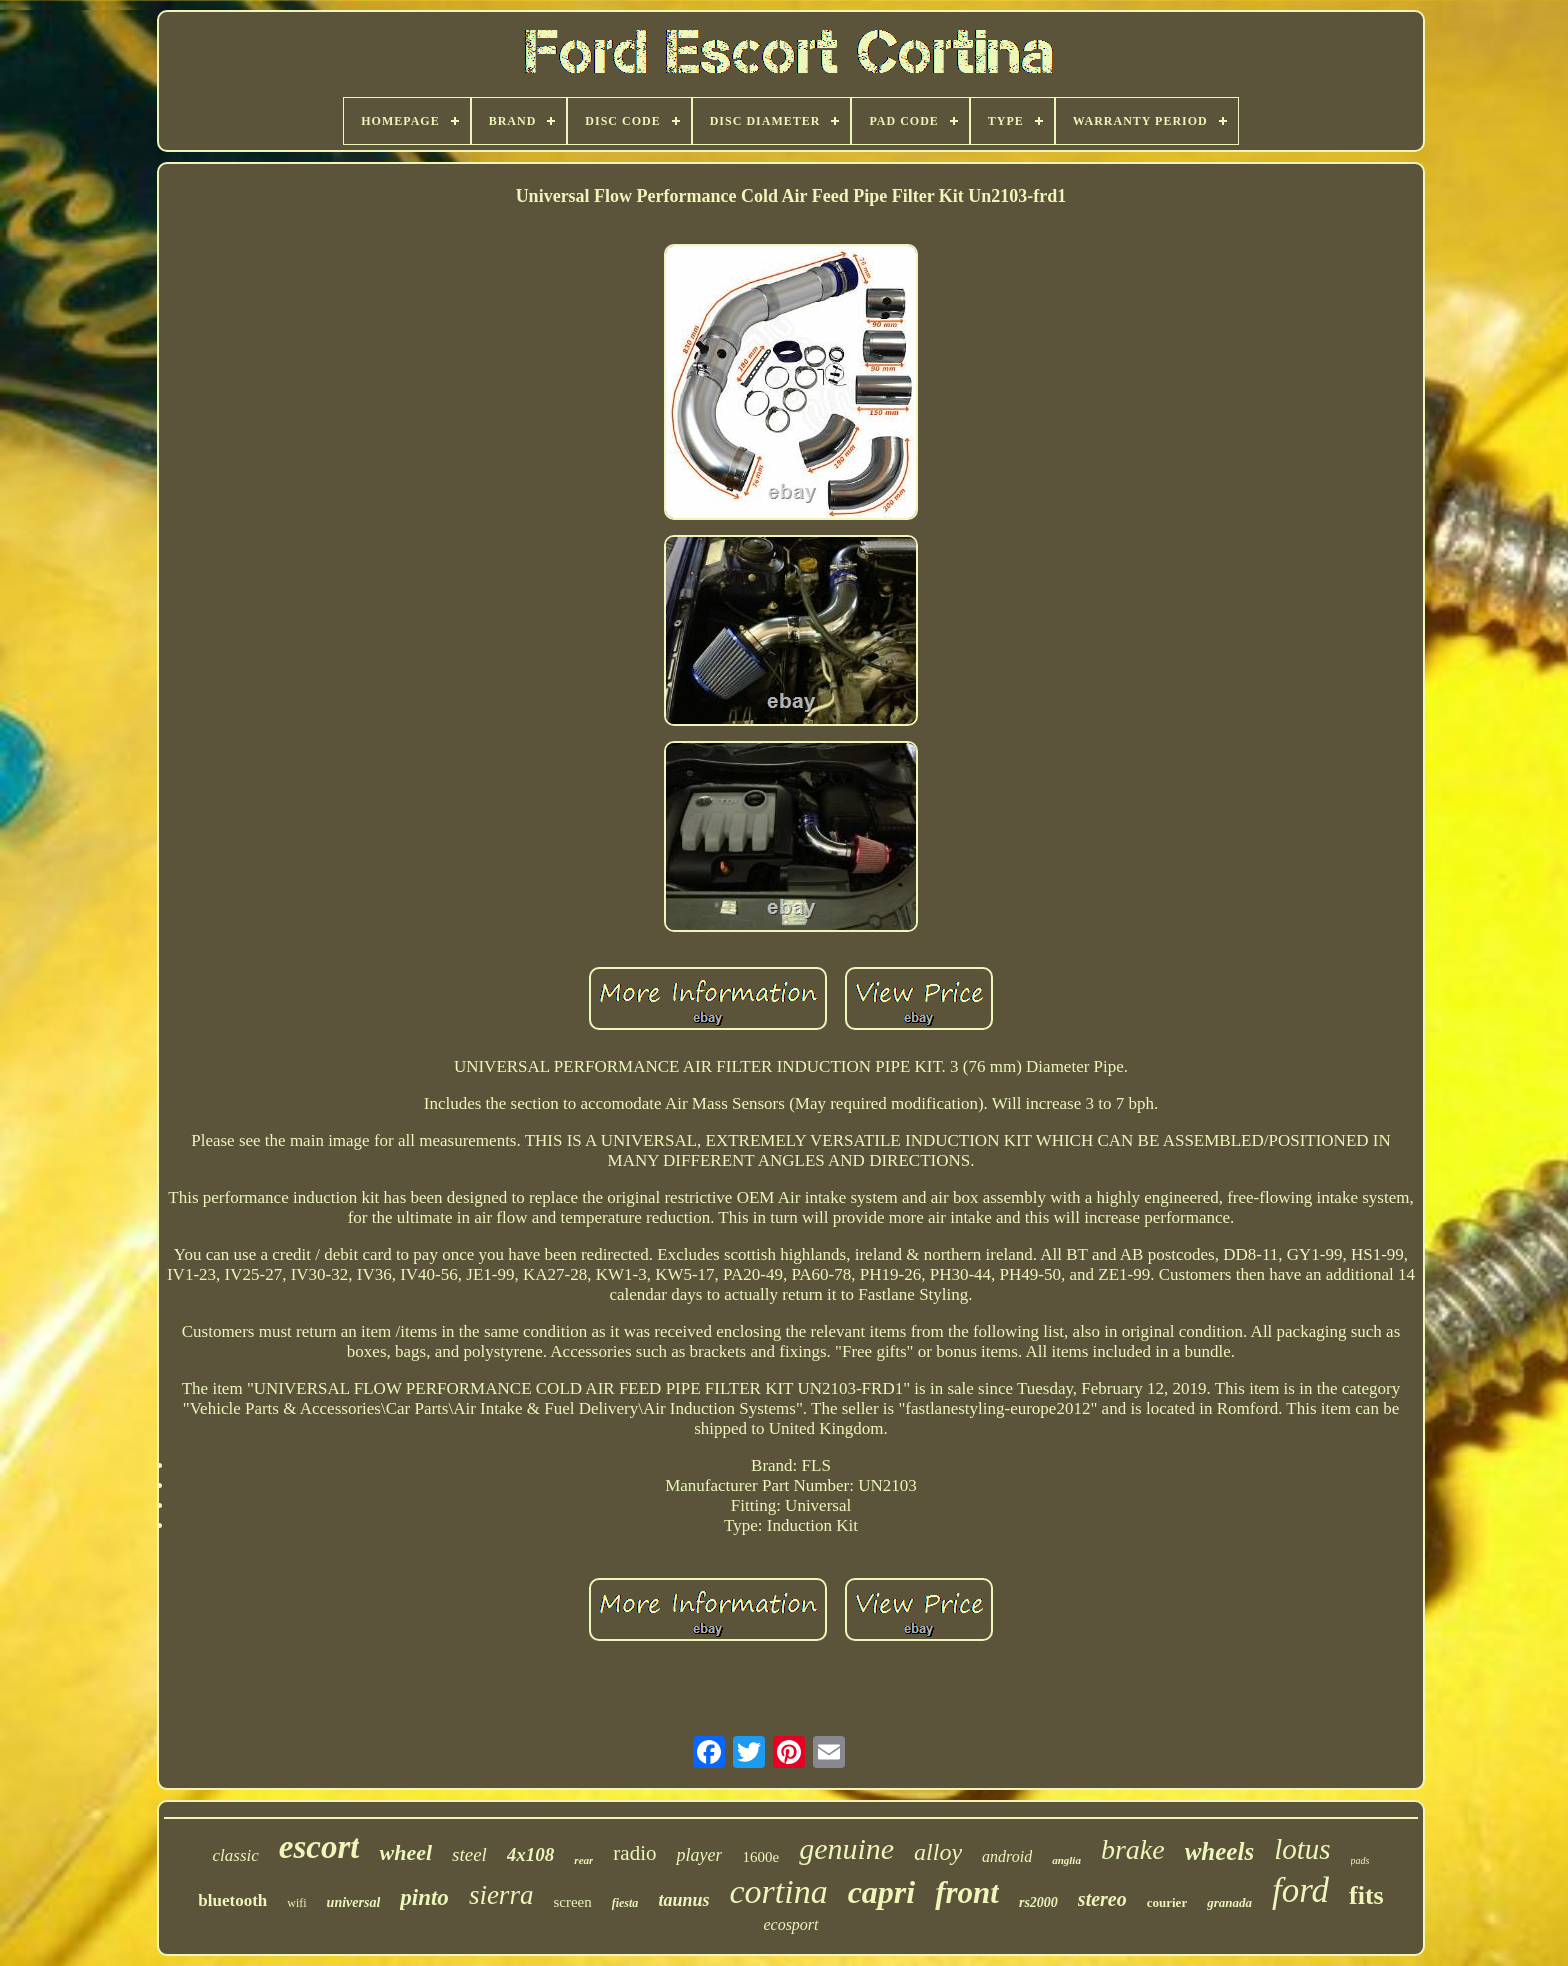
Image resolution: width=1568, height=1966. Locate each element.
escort (319, 1847)
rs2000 (1038, 1902)
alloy (938, 1852)
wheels (1219, 1851)
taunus (683, 1900)
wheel (405, 1852)
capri (882, 1892)
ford (1300, 1890)
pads (1360, 1860)
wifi (296, 1903)
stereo (1102, 1899)
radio (634, 1853)
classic (236, 1855)
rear (583, 1860)
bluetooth (232, 1900)
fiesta (625, 1903)
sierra (501, 1895)
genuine (846, 1848)
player (699, 1855)
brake (1133, 1849)
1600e (760, 1857)
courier (1167, 1902)
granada (1229, 1902)
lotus (1302, 1849)
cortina (778, 1891)
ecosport (790, 1924)
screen (572, 1902)
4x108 (531, 1854)
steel (469, 1854)
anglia (1066, 1860)
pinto (424, 1897)
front (967, 1892)
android (1007, 1856)
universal (354, 1902)
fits (1366, 1895)
